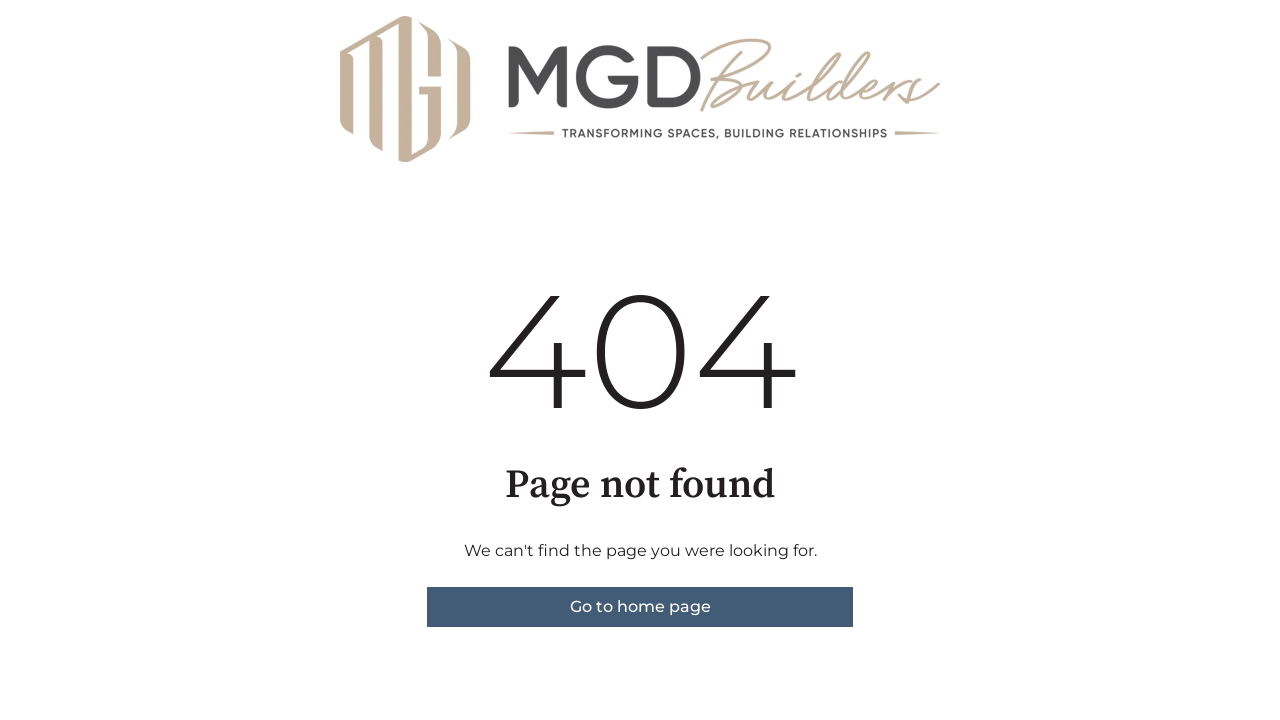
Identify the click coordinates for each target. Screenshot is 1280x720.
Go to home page (640, 606)
